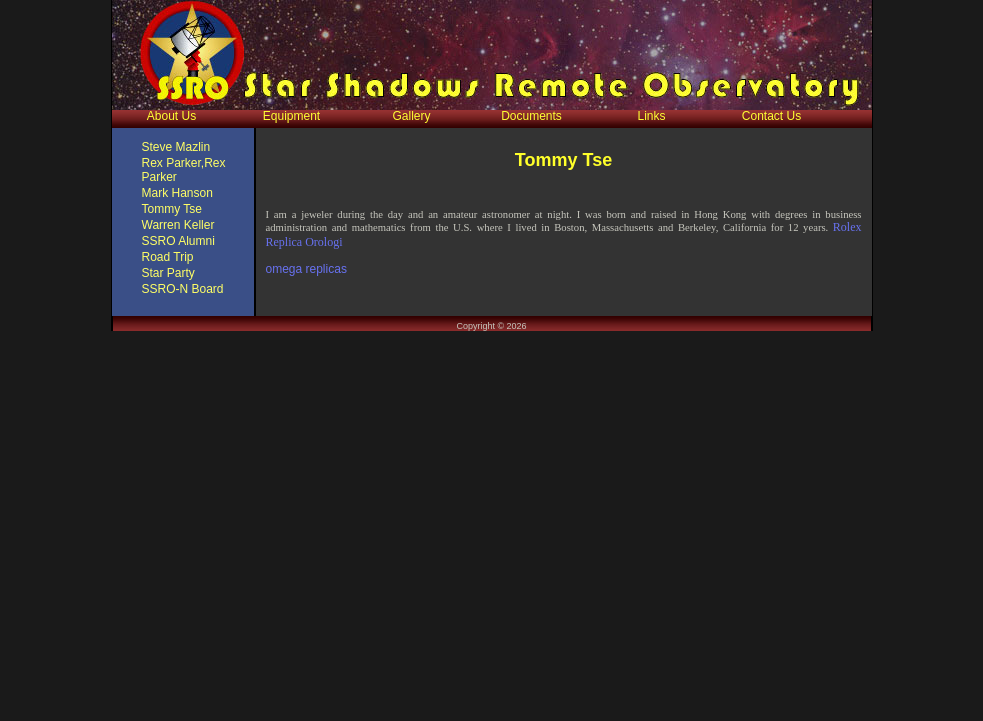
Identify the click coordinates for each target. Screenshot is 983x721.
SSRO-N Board (183, 289)
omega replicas (306, 269)
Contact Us (771, 116)
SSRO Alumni (178, 241)
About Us (171, 116)
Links (651, 116)
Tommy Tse (172, 209)
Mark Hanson (177, 193)
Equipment (291, 116)
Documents (531, 116)
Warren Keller (178, 225)
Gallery (411, 116)
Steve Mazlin (176, 147)
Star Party (168, 273)
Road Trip (168, 257)
